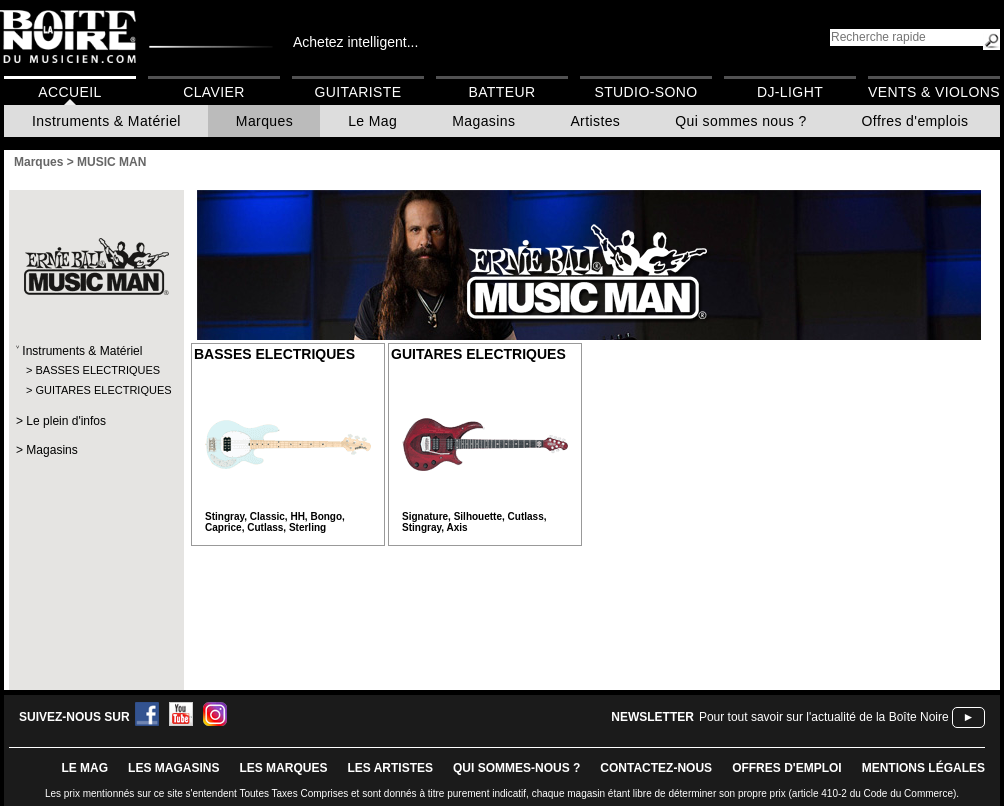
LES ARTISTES (390, 768)
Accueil (69, 92)
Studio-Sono (645, 92)
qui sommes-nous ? (516, 768)
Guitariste (358, 92)
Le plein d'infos (66, 421)
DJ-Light (790, 92)
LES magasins (173, 768)
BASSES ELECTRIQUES (95, 370)
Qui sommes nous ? (740, 121)
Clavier (214, 92)
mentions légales (923, 768)
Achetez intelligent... (355, 42)
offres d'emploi (787, 768)
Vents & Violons (934, 92)
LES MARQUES (283, 768)
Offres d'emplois (915, 121)
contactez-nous (656, 768)
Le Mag (372, 121)
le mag (84, 768)
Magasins (483, 121)
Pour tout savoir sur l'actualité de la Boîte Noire (824, 717)
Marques (264, 121)
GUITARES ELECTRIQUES (95, 390)
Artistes (595, 121)
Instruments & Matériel (106, 121)
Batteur (501, 92)
